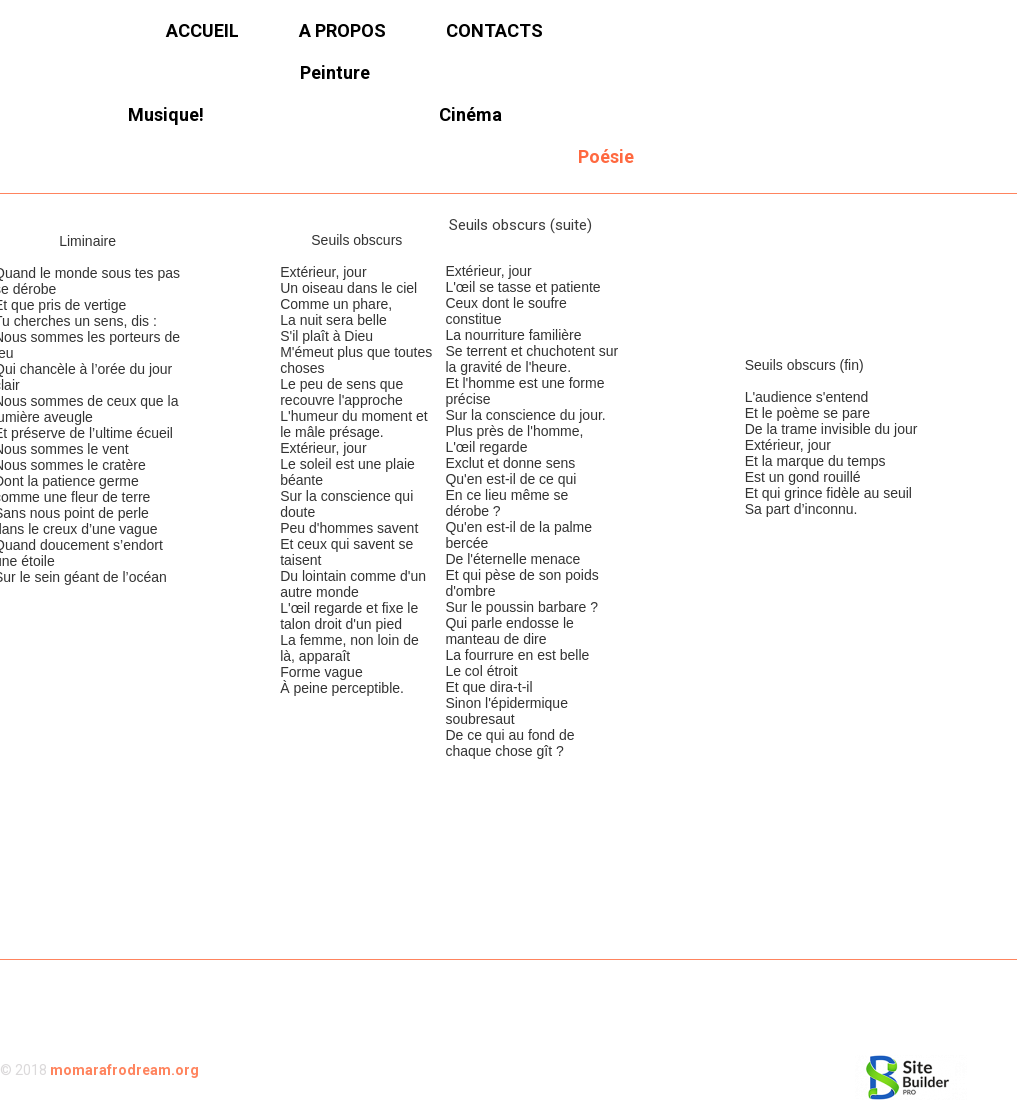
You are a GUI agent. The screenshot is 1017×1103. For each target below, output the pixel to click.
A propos (342, 30)
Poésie (606, 156)
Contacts (494, 30)
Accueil (202, 30)
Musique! (166, 114)
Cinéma (470, 114)
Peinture (335, 72)
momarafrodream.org (124, 1070)
